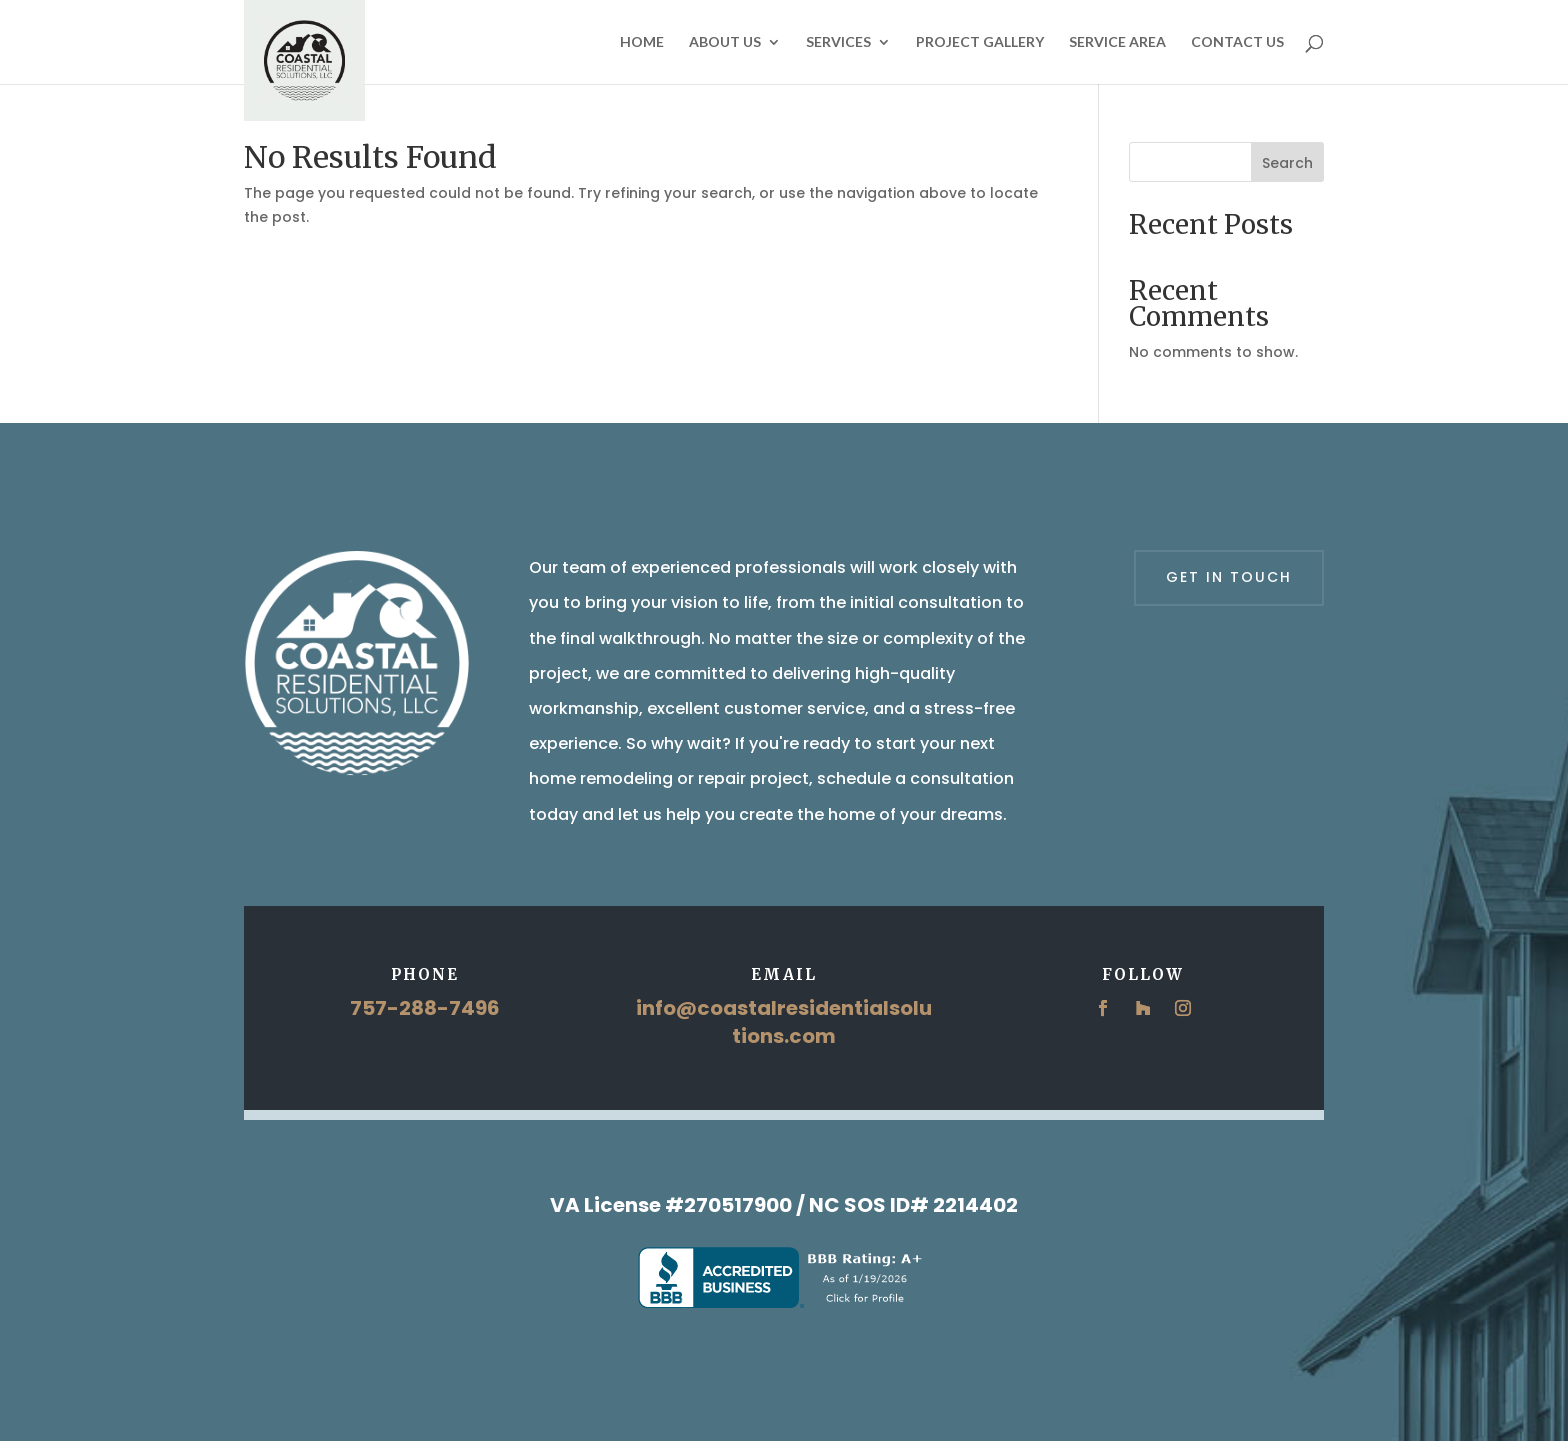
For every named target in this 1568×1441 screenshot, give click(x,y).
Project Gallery (980, 42)
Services (838, 42)
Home (642, 42)
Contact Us (1237, 42)
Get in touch (1229, 577)
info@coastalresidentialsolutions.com (784, 1022)
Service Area (1117, 42)
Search (1287, 163)
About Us (725, 42)
